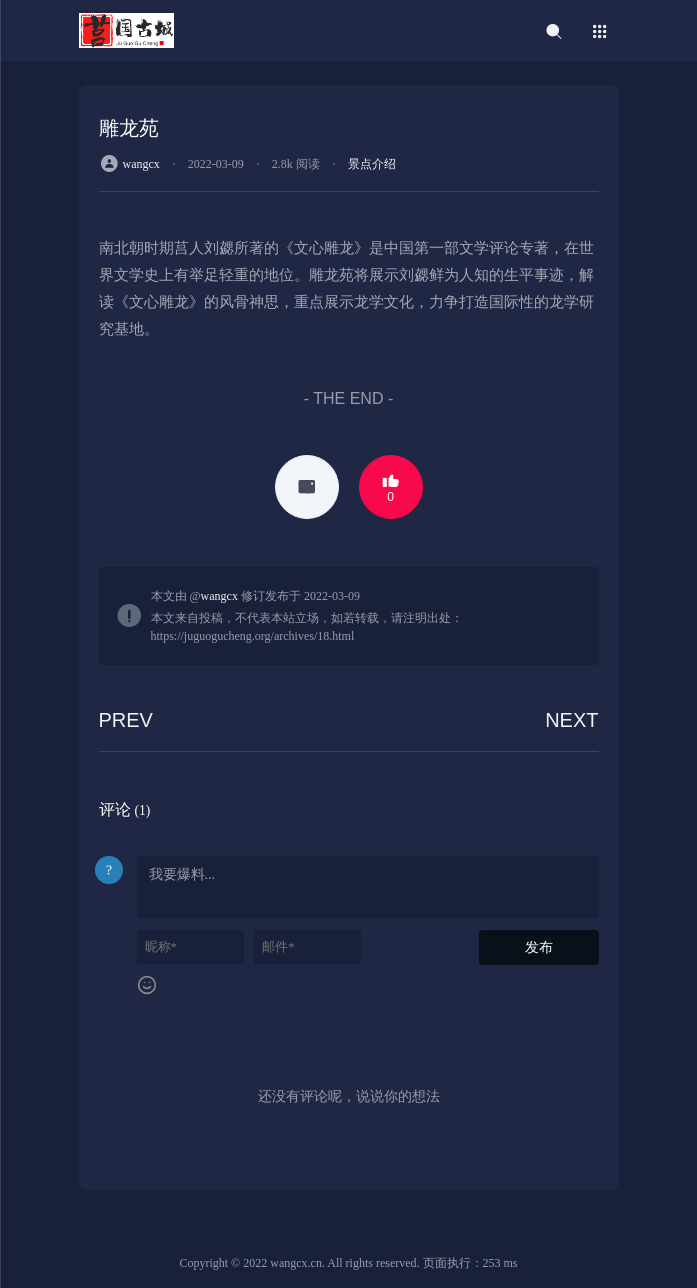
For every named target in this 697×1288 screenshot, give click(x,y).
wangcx (141, 164)
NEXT (571, 720)
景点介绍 (372, 164)
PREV (126, 720)
